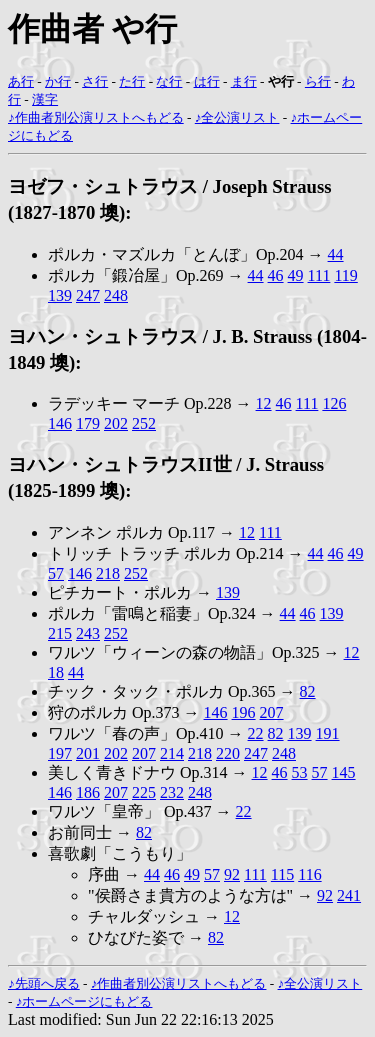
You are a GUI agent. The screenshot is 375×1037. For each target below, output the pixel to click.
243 (88, 633)
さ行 (95, 81)
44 (336, 254)
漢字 (45, 99)
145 (344, 772)
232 (172, 792)
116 (309, 874)
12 (264, 403)
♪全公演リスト (237, 117)
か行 (58, 81)
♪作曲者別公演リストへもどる (96, 117)
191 (328, 733)
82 (308, 691)
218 (108, 573)
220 (228, 753)
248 (116, 295)
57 (56, 573)
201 (88, 753)
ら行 (318, 81)
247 (88, 295)
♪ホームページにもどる (84, 1001)
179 (88, 423)
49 (296, 275)
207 (272, 712)
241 (349, 895)
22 (256, 733)
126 (334, 403)
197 (60, 753)
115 (282, 874)
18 (56, 672)
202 (116, 423)
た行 (132, 81)
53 (300, 772)
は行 (207, 81)
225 (144, 792)
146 (60, 423)
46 (276, 275)
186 (88, 792)
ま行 (244, 81)
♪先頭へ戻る (44, 983)
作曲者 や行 (92, 29)
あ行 (21, 81)
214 (172, 753)
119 (345, 275)
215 (60, 633)
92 (232, 874)
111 (319, 275)
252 (144, 423)
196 (244, 712)
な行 (169, 81)
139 (60, 295)
